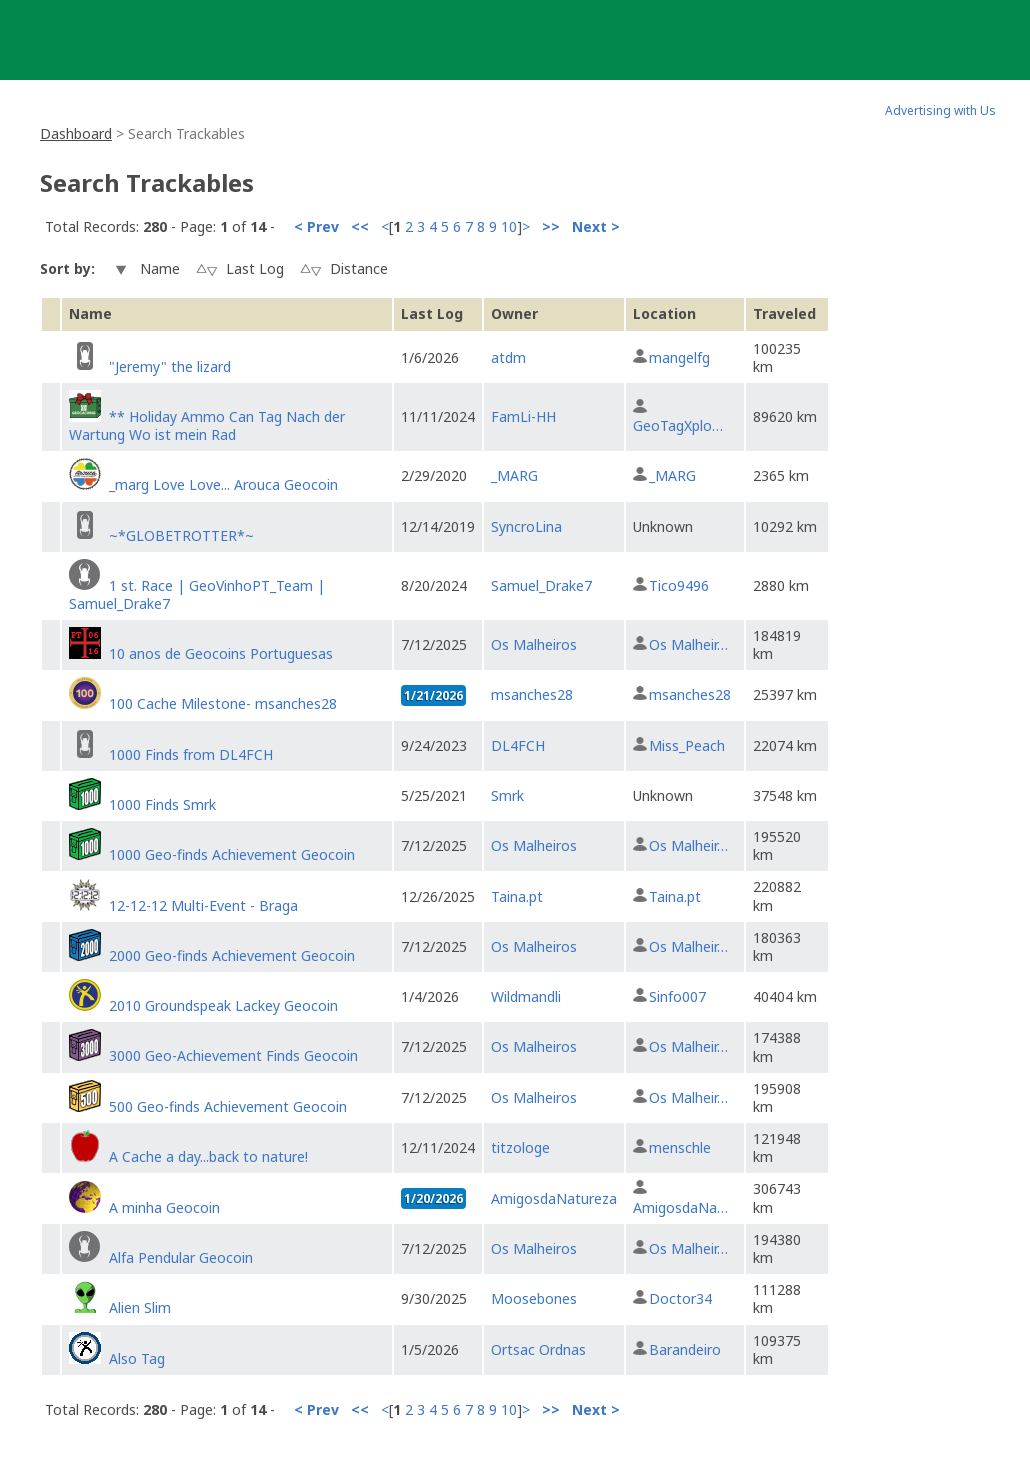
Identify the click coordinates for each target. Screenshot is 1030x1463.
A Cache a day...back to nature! (208, 1156)
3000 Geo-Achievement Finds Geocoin (233, 1055)
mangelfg (679, 357)
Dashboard (76, 133)
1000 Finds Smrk (162, 804)
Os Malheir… (688, 644)
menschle (680, 1147)
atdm (508, 357)
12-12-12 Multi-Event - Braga (203, 905)
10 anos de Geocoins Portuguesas (221, 653)
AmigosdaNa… (680, 1207)
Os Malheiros (534, 644)
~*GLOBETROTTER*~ (181, 535)
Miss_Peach (687, 745)
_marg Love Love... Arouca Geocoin (223, 484)
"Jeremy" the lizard (170, 366)
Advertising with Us (940, 110)
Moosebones (534, 1298)
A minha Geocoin (164, 1207)
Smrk (507, 795)
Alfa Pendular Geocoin (181, 1257)
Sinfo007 (677, 996)
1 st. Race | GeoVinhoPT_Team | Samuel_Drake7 (197, 594)
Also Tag (137, 1358)
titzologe (520, 1147)
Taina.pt (517, 896)
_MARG (514, 475)
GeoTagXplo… (678, 425)
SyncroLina (526, 526)
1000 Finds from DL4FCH (191, 754)
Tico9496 (679, 585)
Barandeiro (685, 1349)
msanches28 (532, 694)
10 (509, 226)
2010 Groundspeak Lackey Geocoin (223, 1005)
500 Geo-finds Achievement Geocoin (228, 1106)
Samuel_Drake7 (541, 585)
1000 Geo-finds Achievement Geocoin (232, 854)
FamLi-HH (523, 416)
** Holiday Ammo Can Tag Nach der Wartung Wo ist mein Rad (207, 425)
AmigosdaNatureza (554, 1198)
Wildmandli (526, 996)
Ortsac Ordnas (538, 1349)
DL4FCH (518, 745)
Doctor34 (680, 1298)
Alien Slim (140, 1307)
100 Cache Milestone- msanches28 (223, 703)
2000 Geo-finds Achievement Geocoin (232, 955)
